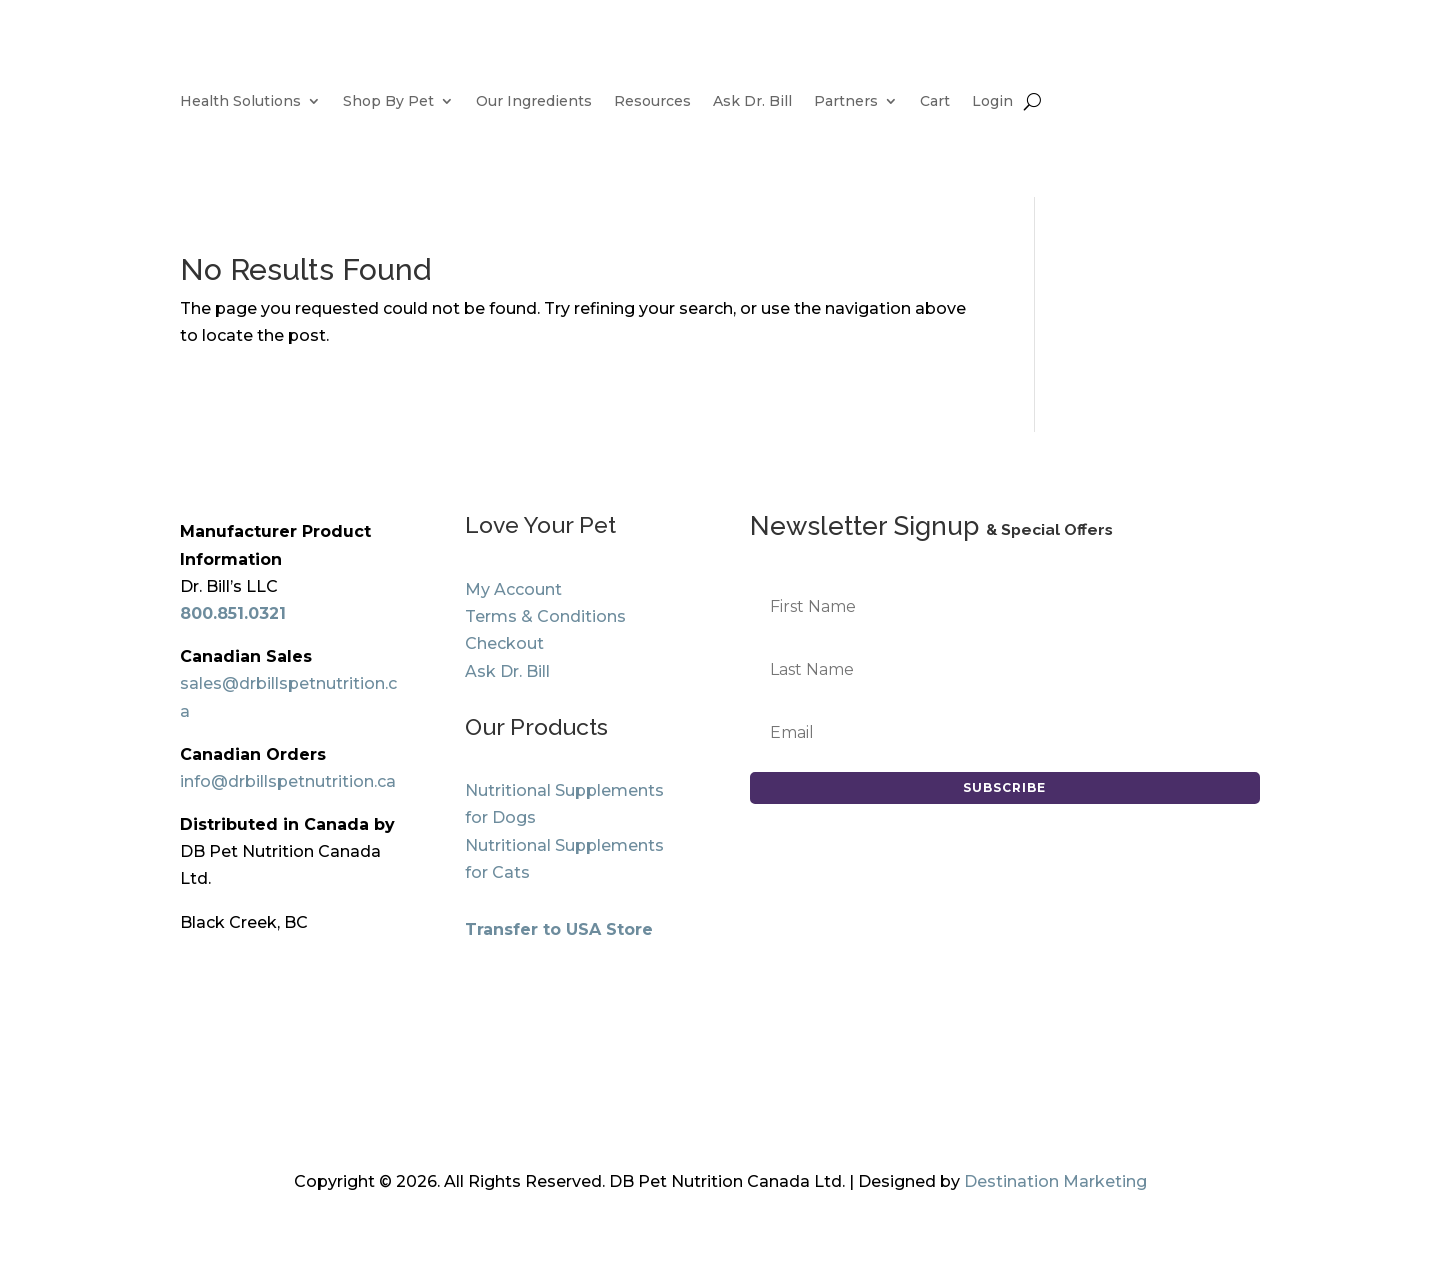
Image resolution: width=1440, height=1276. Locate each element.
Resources (652, 102)
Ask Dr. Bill (752, 102)
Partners (846, 102)
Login (992, 102)
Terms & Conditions (545, 616)
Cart (935, 102)
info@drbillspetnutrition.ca (288, 781)
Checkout (504, 643)
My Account (513, 589)
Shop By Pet (388, 102)
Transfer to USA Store (559, 929)
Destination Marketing (1055, 1181)
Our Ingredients (534, 102)
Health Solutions (240, 102)
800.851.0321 (233, 613)
